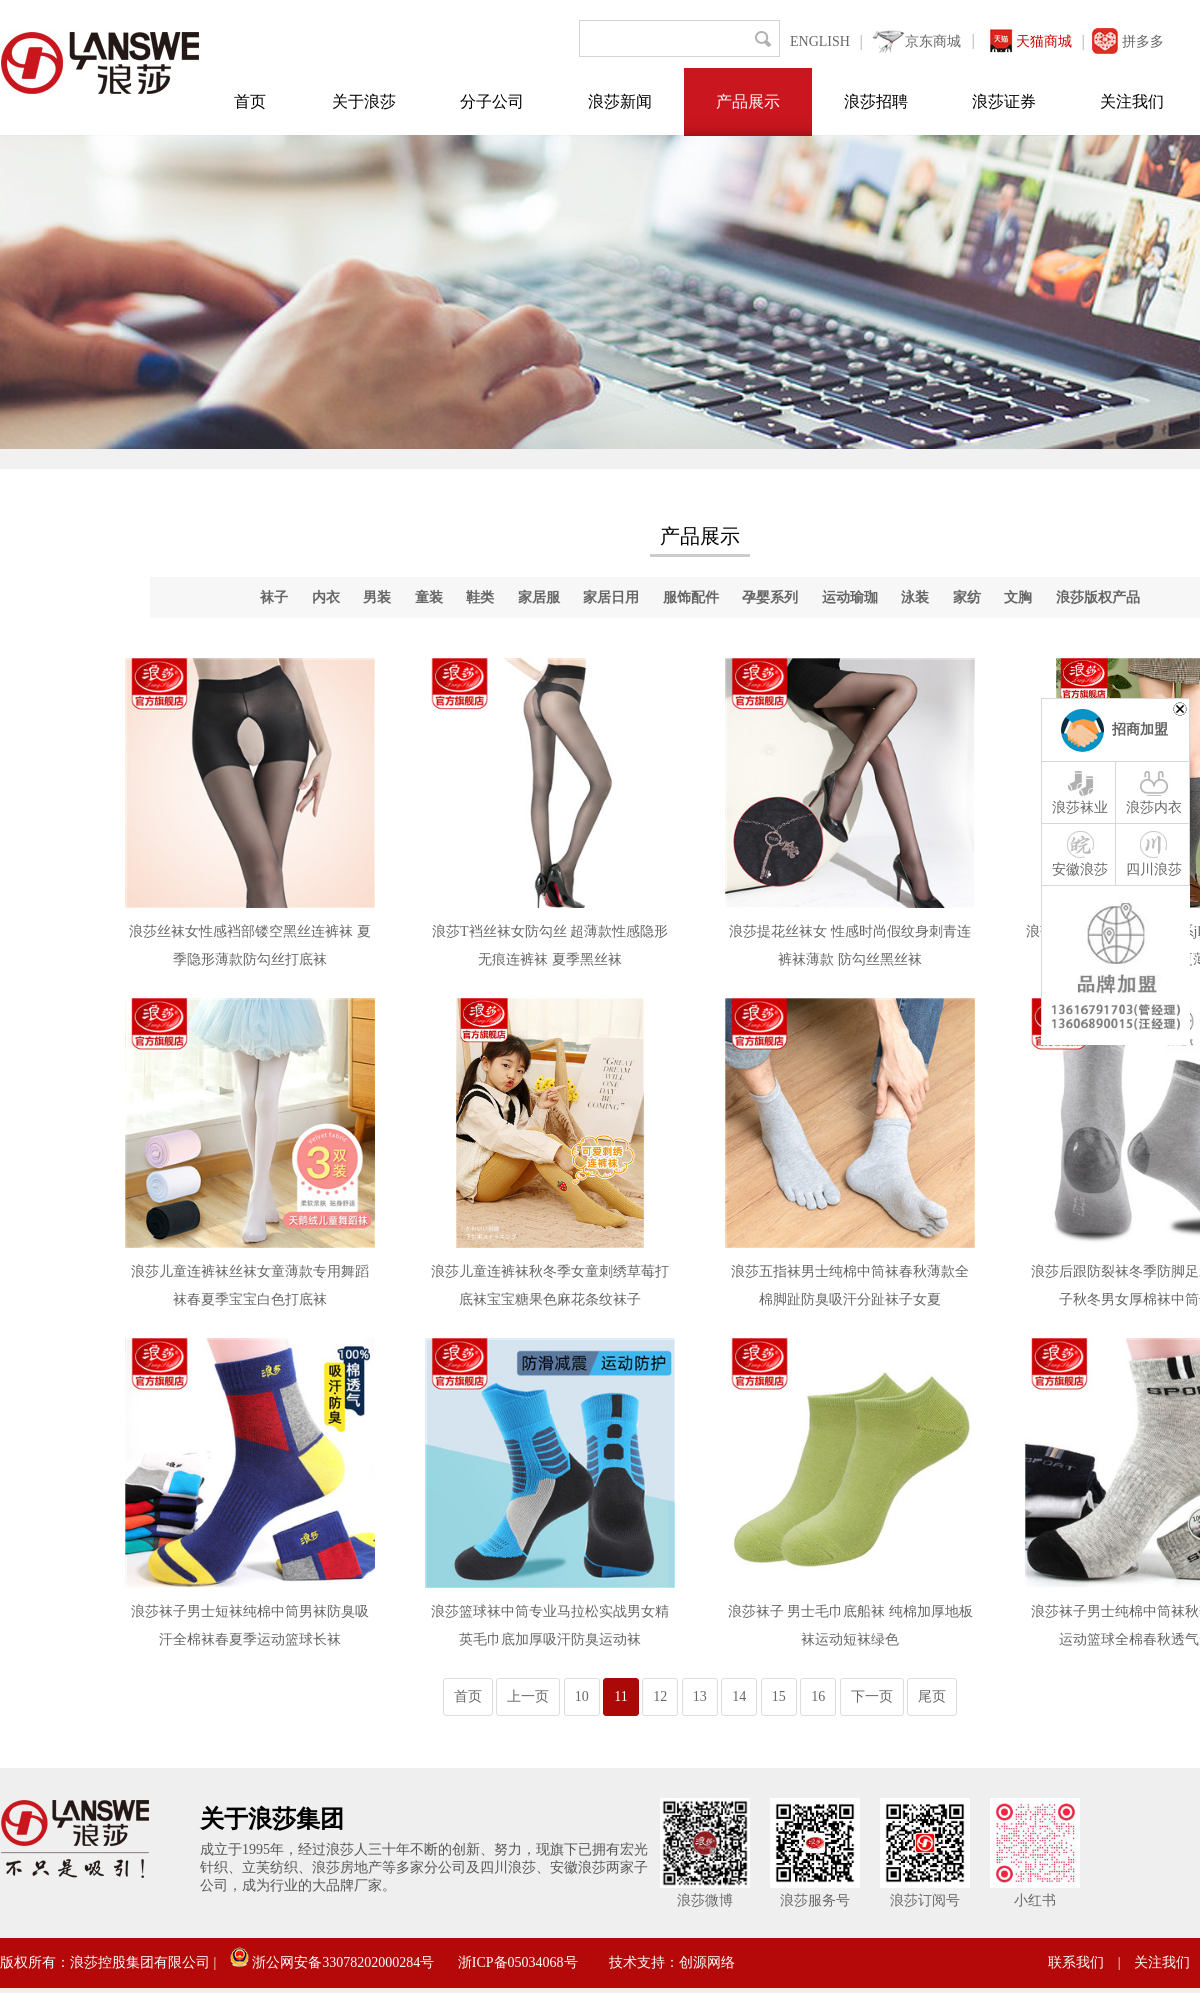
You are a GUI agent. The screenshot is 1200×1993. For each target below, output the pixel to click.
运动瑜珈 (850, 597)
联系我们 (1076, 1962)
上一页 (528, 1696)
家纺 (967, 597)
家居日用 (611, 597)
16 (818, 1696)
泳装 (915, 597)
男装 (377, 597)
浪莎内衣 (1154, 791)
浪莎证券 (1004, 101)
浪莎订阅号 (925, 1900)
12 (660, 1696)
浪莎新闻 (620, 101)
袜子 (274, 597)
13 (700, 1696)
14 (739, 1696)
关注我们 (1132, 101)
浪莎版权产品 (1098, 597)
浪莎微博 (705, 1900)
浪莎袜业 (1080, 791)
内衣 (326, 597)
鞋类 (480, 597)
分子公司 (492, 101)
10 (582, 1696)
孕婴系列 (770, 597)
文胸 (1018, 597)
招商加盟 (1140, 729)
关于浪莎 (364, 101)
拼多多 (1143, 41)
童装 (429, 597)
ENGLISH (820, 41)
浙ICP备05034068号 (518, 1962)
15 (779, 1696)
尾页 (932, 1696)
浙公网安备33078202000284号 (332, 1962)
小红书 (1035, 1900)
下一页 (872, 1696)
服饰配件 (691, 597)
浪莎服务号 (815, 1900)
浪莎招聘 (876, 101)
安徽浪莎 (1080, 853)
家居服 (539, 597)
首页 (250, 101)
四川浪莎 (1154, 853)
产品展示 (748, 101)
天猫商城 (1044, 41)
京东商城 (933, 41)
